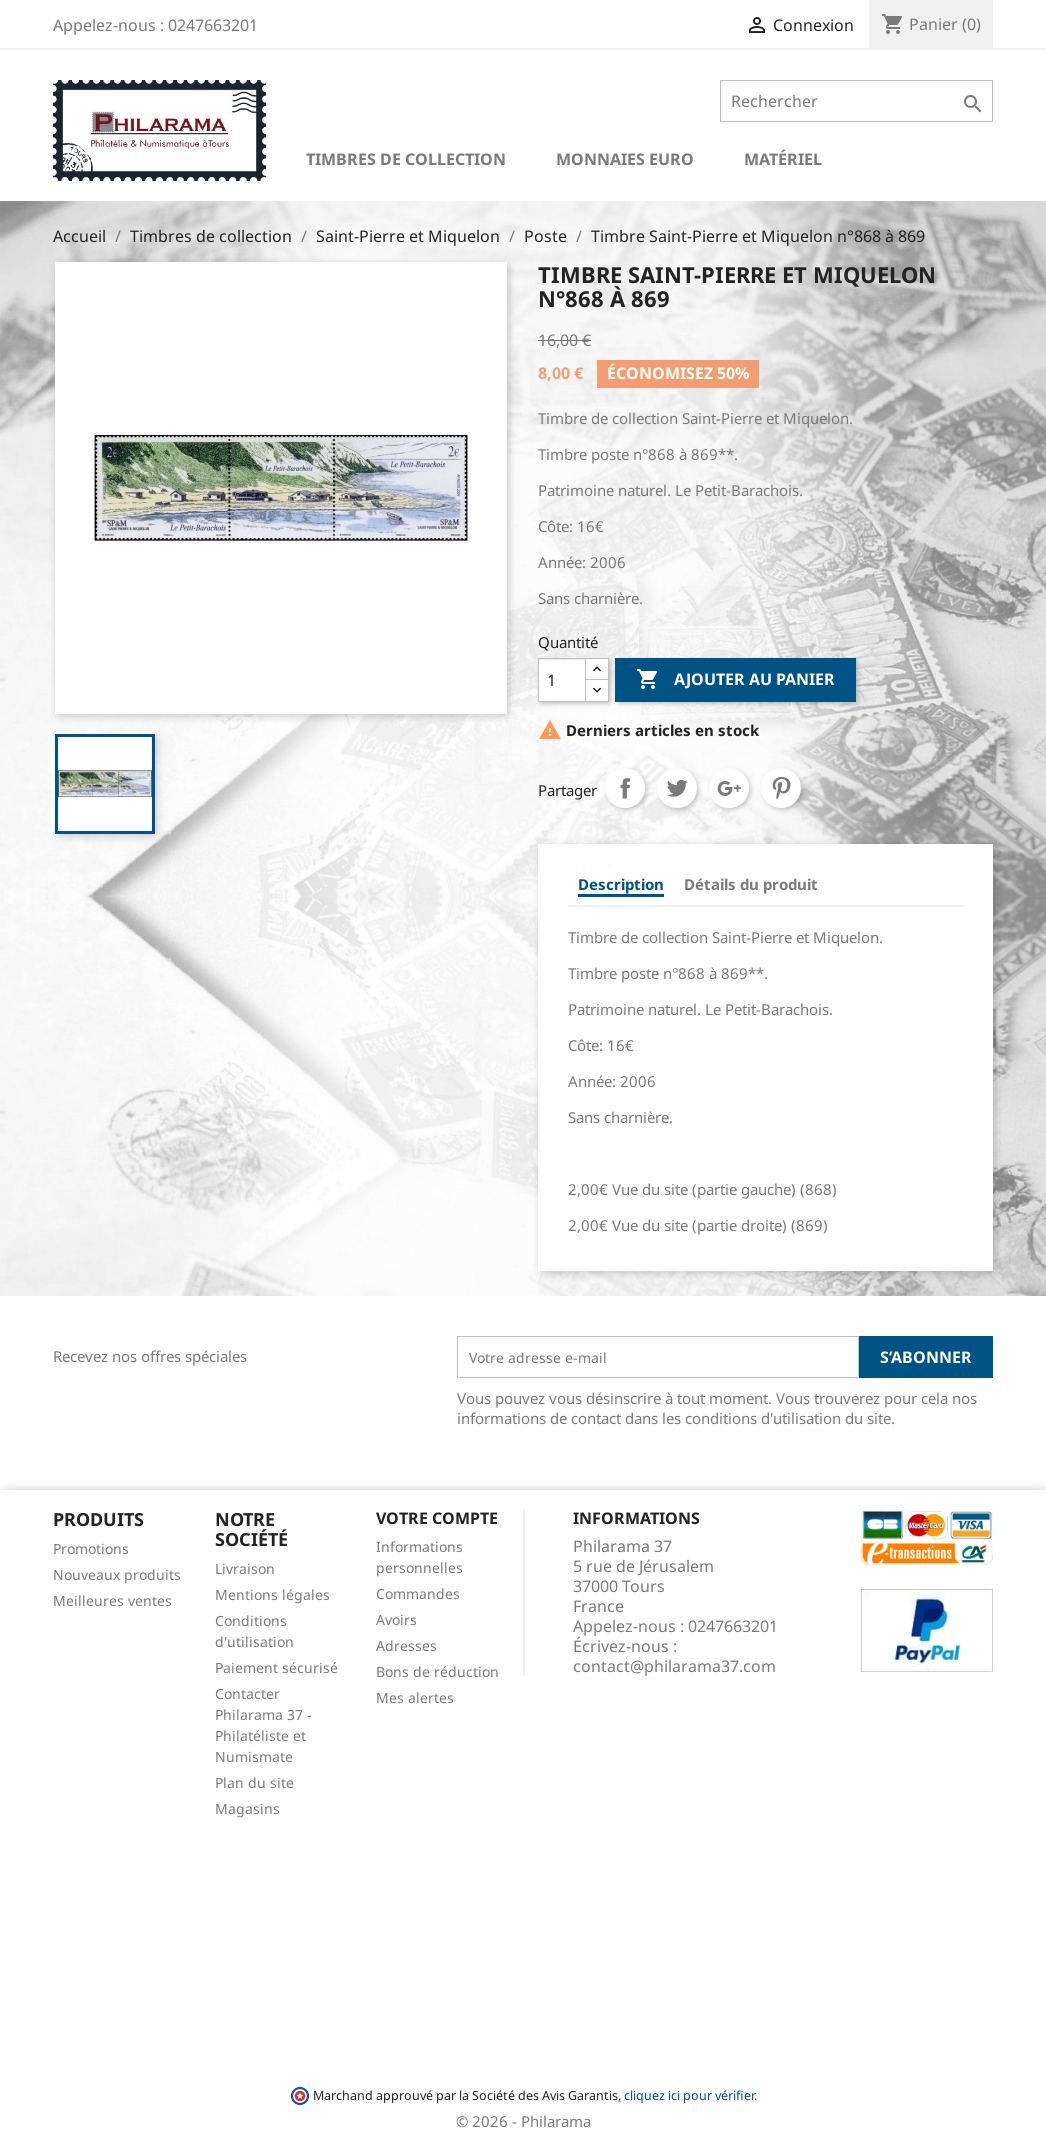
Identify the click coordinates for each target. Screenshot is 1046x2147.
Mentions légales (272, 1594)
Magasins (247, 1808)
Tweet (677, 788)
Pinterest (781, 788)
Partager (625, 788)
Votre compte (437, 1518)
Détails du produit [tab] (751, 884)
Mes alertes (415, 1697)
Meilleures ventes (112, 1600)
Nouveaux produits (117, 1574)
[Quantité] (562, 680)
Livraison (245, 1568)
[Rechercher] (856, 101)
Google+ (729, 788)
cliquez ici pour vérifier (689, 2095)
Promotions (91, 1548)
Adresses (406, 1645)
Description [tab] (621, 884)
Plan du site (254, 1782)
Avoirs (396, 1619)
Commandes (418, 1593)
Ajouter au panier (735, 680)
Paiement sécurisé (276, 1667)
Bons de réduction (437, 1671)
